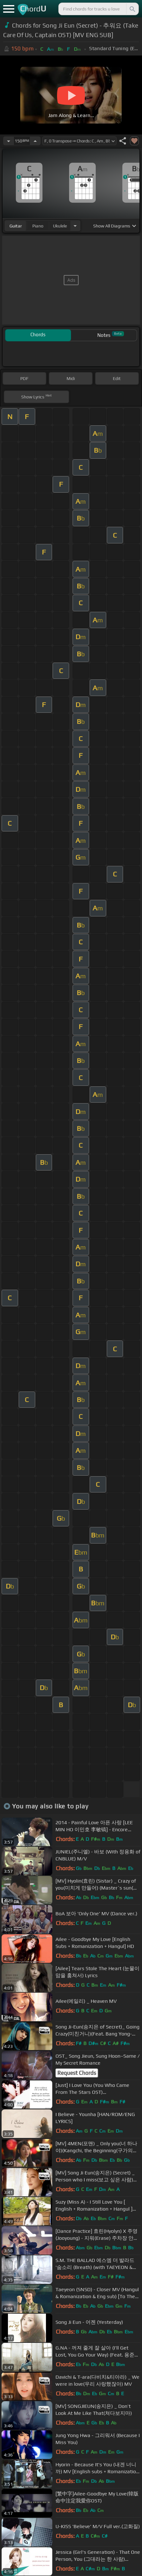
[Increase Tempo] (35, 140)
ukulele (60, 225)
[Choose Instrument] (75, 226)
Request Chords (76, 2073)
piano (37, 225)
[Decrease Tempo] (8, 140)
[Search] (132, 9)
